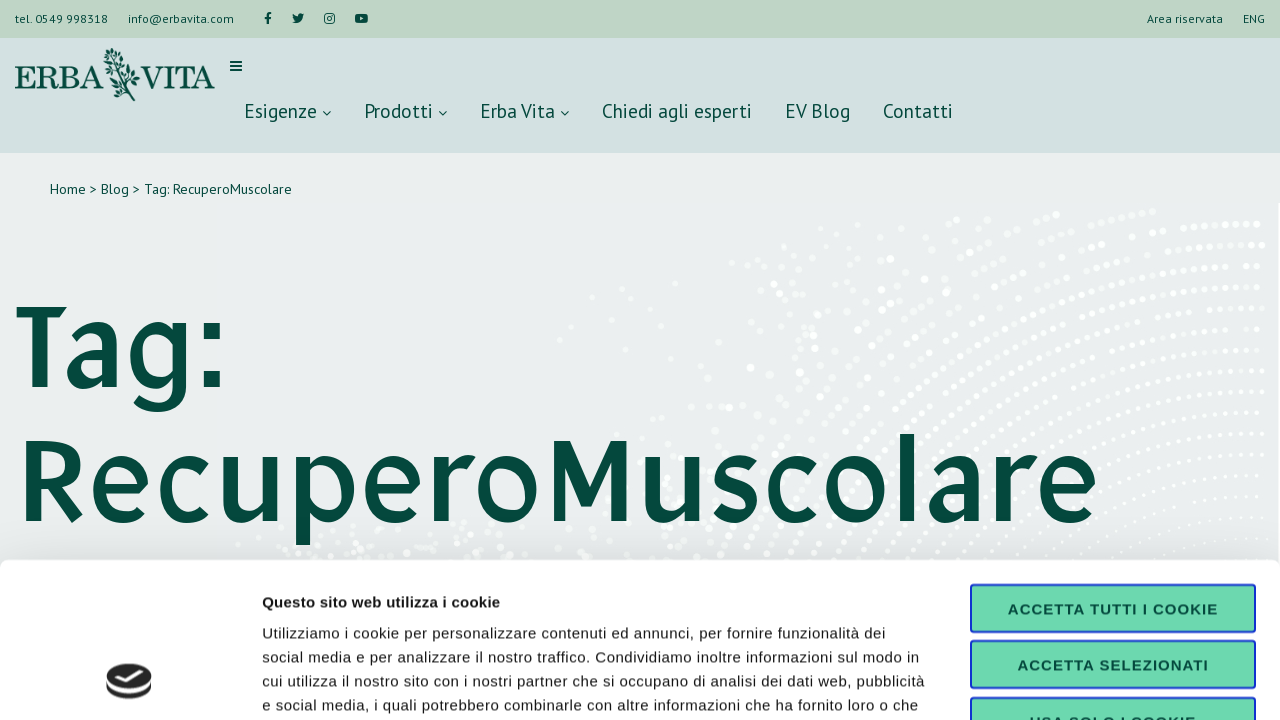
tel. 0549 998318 (61, 18)
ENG (1254, 18)
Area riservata (1185, 18)
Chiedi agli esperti (677, 110)
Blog (115, 189)
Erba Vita (524, 110)
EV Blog (817, 110)
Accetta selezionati (1112, 522)
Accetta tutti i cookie (1113, 465)
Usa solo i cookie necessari (1113, 586)
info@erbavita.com (181, 18)
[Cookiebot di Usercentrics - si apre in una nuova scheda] (129, 681)
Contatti (918, 110)
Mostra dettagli (1052, 680)
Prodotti (405, 110)
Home (68, 189)
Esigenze (287, 110)
